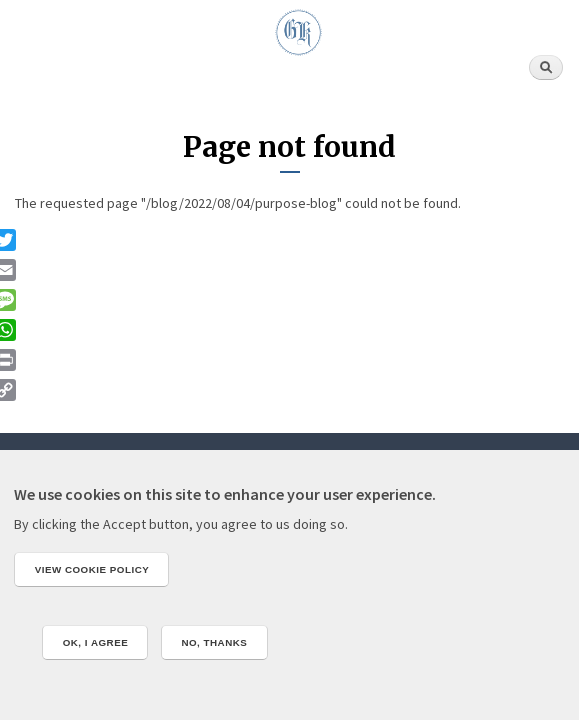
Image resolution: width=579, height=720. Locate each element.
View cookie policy (92, 569)
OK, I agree (96, 642)
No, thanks (214, 642)
